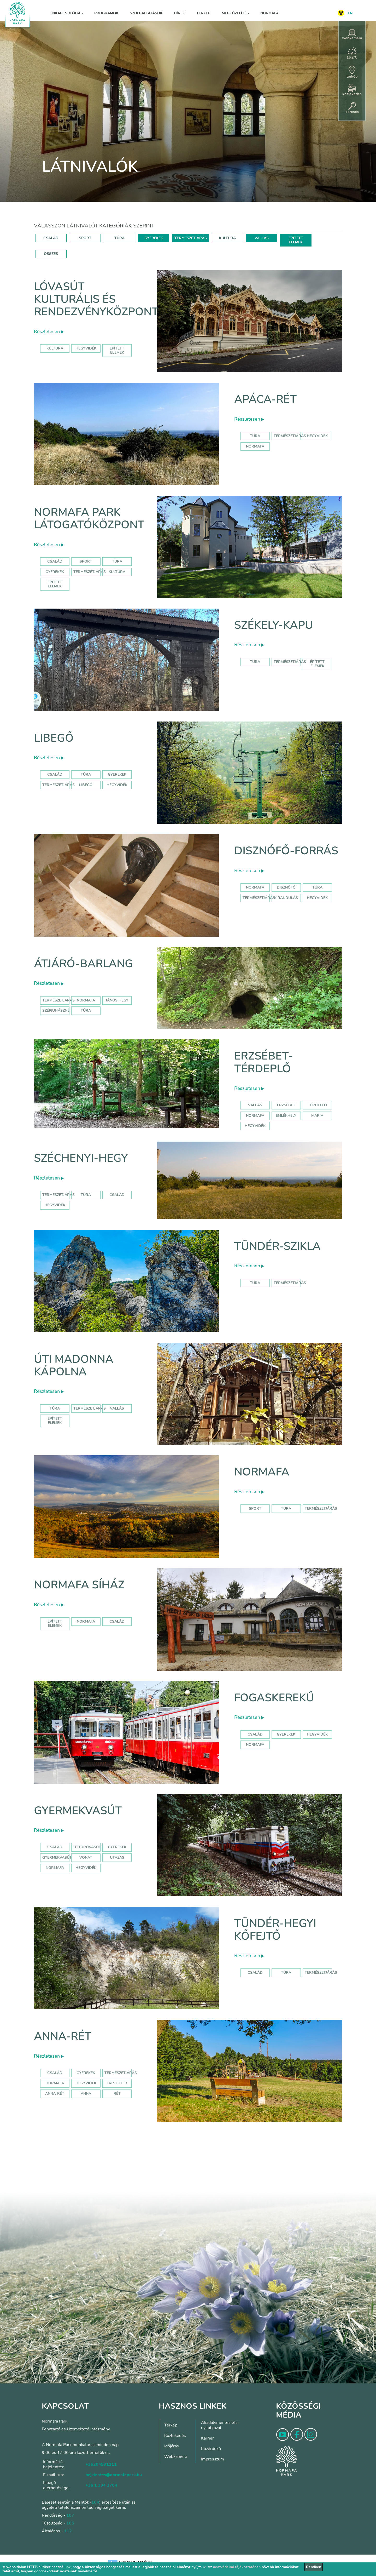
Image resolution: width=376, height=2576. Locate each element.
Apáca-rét (265, 399)
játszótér (117, 2083)
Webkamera (175, 2456)
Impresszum (212, 2459)
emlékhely (286, 1115)
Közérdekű (211, 2449)
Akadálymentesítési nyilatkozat (220, 2425)
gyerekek (286, 1734)
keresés (352, 108)
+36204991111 (101, 2464)
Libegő (54, 738)
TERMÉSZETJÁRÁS (190, 238)
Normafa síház (79, 1584)
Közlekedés (175, 2435)
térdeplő (317, 1105)
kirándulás (286, 897)
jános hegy (117, 1000)
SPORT (85, 238)
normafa (255, 446)
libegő (85, 784)
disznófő (286, 887)
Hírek (179, 13)
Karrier (207, 2438)
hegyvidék (85, 348)
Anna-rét (62, 2036)
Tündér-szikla (277, 1246)
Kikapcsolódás (67, 13)
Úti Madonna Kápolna (73, 1365)
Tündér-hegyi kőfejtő (275, 1929)
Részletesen (49, 331)
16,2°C (351, 53)
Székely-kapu (273, 625)
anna (86, 2093)
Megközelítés (235, 13)
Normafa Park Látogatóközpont (89, 518)
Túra (255, 435)
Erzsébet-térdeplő (263, 1062)
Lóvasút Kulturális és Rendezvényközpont (96, 299)
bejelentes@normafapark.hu (113, 2475)
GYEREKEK (153, 238)
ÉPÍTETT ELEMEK (296, 240)
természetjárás (259, 897)
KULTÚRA (227, 238)
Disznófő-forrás (286, 850)
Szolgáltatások (146, 13)
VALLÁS (262, 238)
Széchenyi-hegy (81, 1158)
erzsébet (286, 1105)
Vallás (255, 1105)
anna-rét (54, 2093)
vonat (85, 1857)
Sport (86, 561)
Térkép (203, 13)
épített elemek (117, 350)
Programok (106, 13)
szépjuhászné (55, 1010)
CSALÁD (50, 238)
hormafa (54, 2083)
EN (350, 13)
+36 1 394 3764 (101, 2485)
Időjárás (171, 2446)
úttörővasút (87, 1847)
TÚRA (119, 238)
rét (117, 2093)
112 (68, 2531)
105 (70, 2523)
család (117, 1194)
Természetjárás (290, 435)
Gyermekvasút (78, 1810)
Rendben (313, 2566)
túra (317, 887)
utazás (117, 1857)
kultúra (54, 348)
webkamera (352, 35)
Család (54, 561)
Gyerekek (54, 571)
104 (95, 2502)
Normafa (269, 13)
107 (70, 2515)
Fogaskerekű (274, 1697)
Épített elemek (55, 584)
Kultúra (117, 571)
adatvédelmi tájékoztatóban (237, 2566)
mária (317, 1115)
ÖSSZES (51, 253)
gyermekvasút (57, 1857)
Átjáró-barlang (83, 963)
